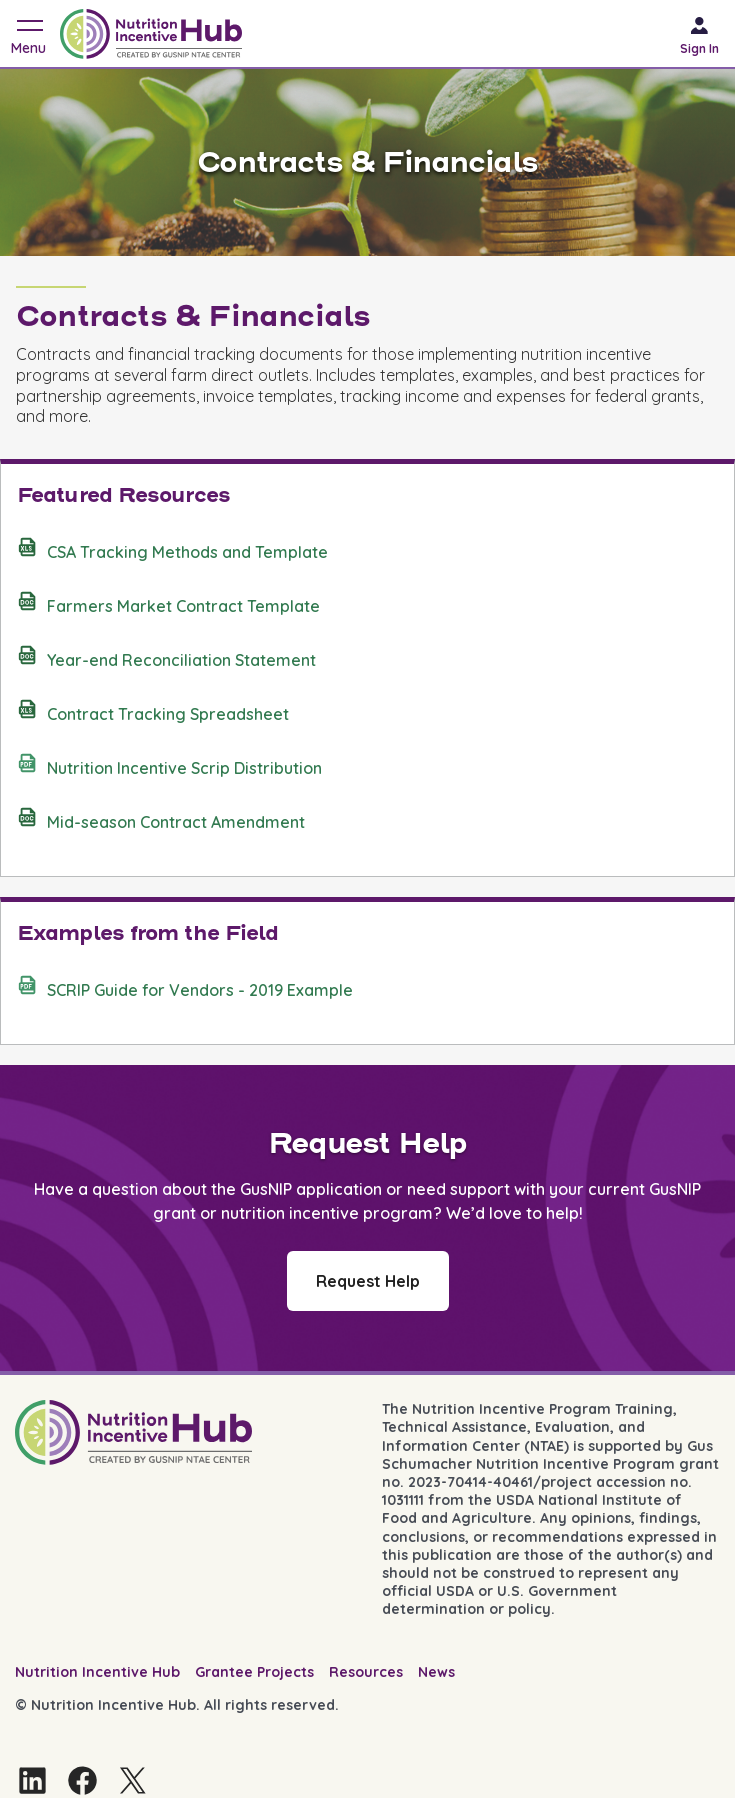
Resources (366, 1672)
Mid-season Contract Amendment (161, 819)
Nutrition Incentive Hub (97, 1672)
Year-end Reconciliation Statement (166, 657)
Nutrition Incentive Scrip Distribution (169, 765)
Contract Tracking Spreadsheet (153, 711)
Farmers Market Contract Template (168, 603)
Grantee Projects (254, 1672)
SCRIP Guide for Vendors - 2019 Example (185, 987)
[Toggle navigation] (28, 33)
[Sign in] (707, 33)
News (436, 1672)
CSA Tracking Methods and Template (172, 549)
